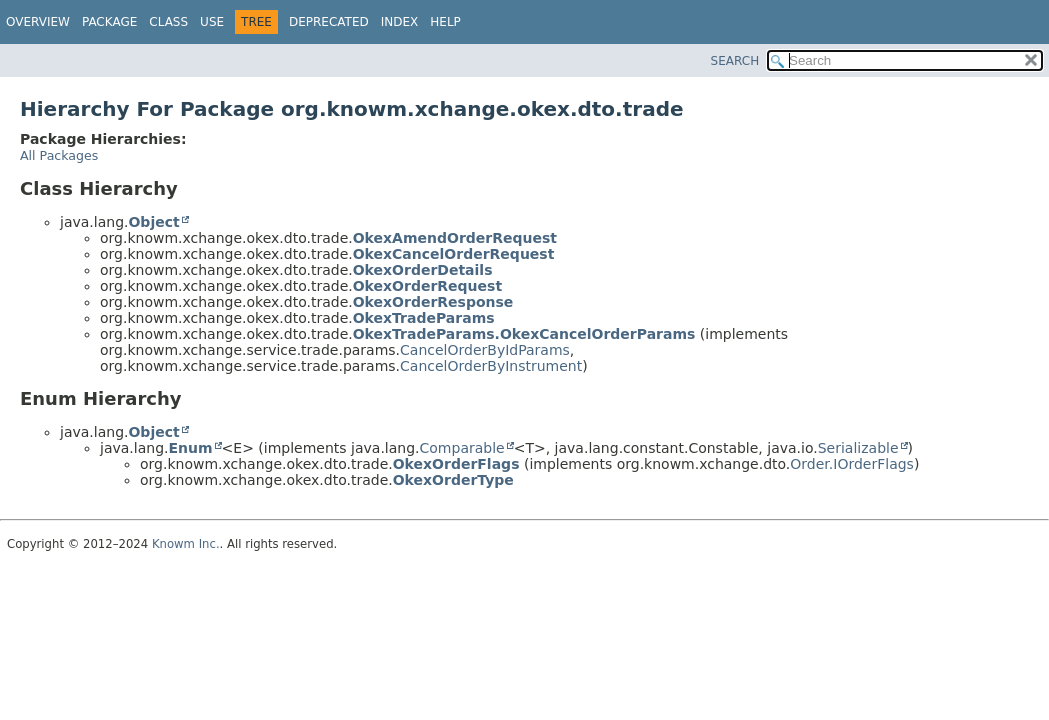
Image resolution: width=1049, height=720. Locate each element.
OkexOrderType (453, 480)
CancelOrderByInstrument (491, 366)
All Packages (59, 155)
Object (153, 222)
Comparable (462, 448)
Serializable (858, 448)
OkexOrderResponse (433, 302)
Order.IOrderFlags (852, 464)
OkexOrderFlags (456, 464)
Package (109, 22)
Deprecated (329, 22)
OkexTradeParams (424, 318)
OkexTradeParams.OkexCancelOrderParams (524, 334)
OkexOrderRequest (427, 286)
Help (445, 22)
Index (400, 22)
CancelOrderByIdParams (485, 350)
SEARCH (735, 61)
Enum (190, 448)
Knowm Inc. (186, 544)
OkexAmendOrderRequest (455, 238)
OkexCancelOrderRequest (454, 254)
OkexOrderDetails (423, 270)
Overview (38, 22)
